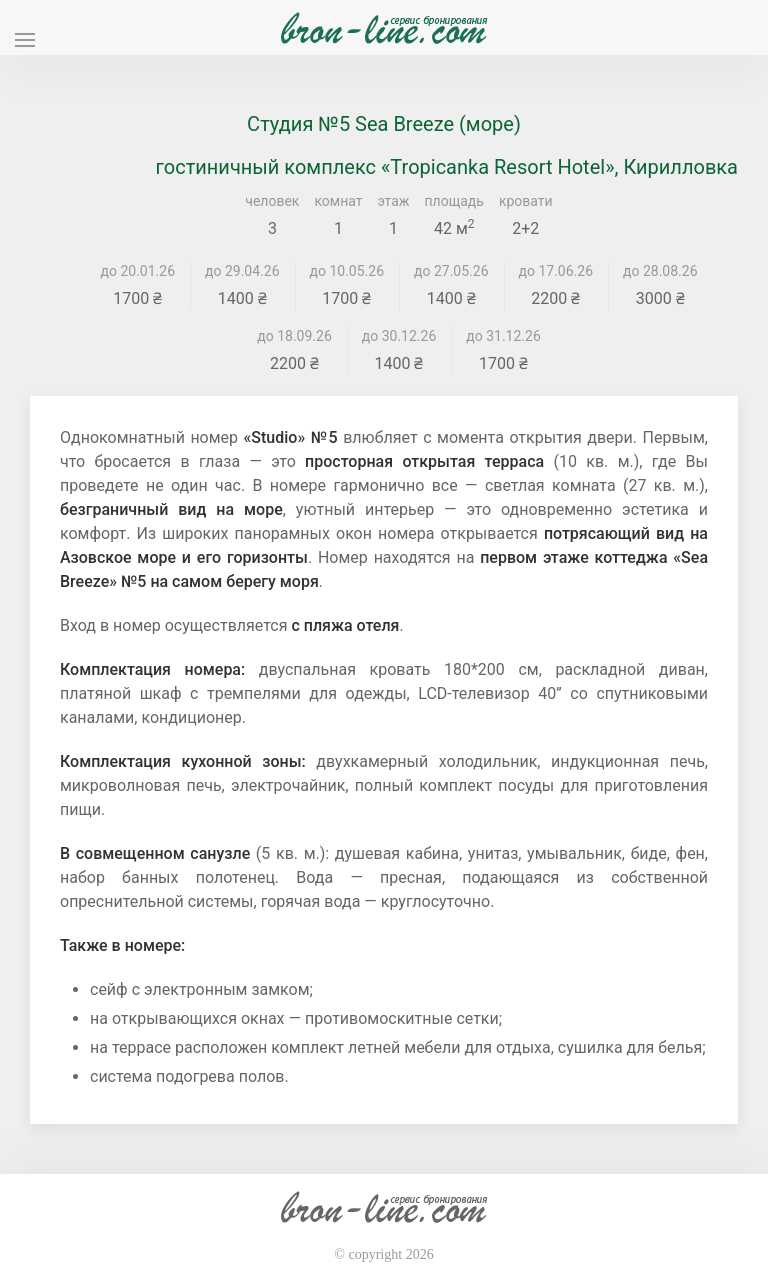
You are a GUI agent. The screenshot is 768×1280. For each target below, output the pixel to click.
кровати (526, 201)
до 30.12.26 (399, 336)
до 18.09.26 (294, 336)
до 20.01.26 (138, 271)
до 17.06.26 (556, 271)
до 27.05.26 (451, 271)
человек (272, 201)
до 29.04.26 (242, 271)
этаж (394, 201)
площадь (454, 201)
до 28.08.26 (660, 271)
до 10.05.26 (347, 271)
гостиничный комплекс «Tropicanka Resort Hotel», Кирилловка (447, 167)
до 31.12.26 (503, 336)
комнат (338, 201)
